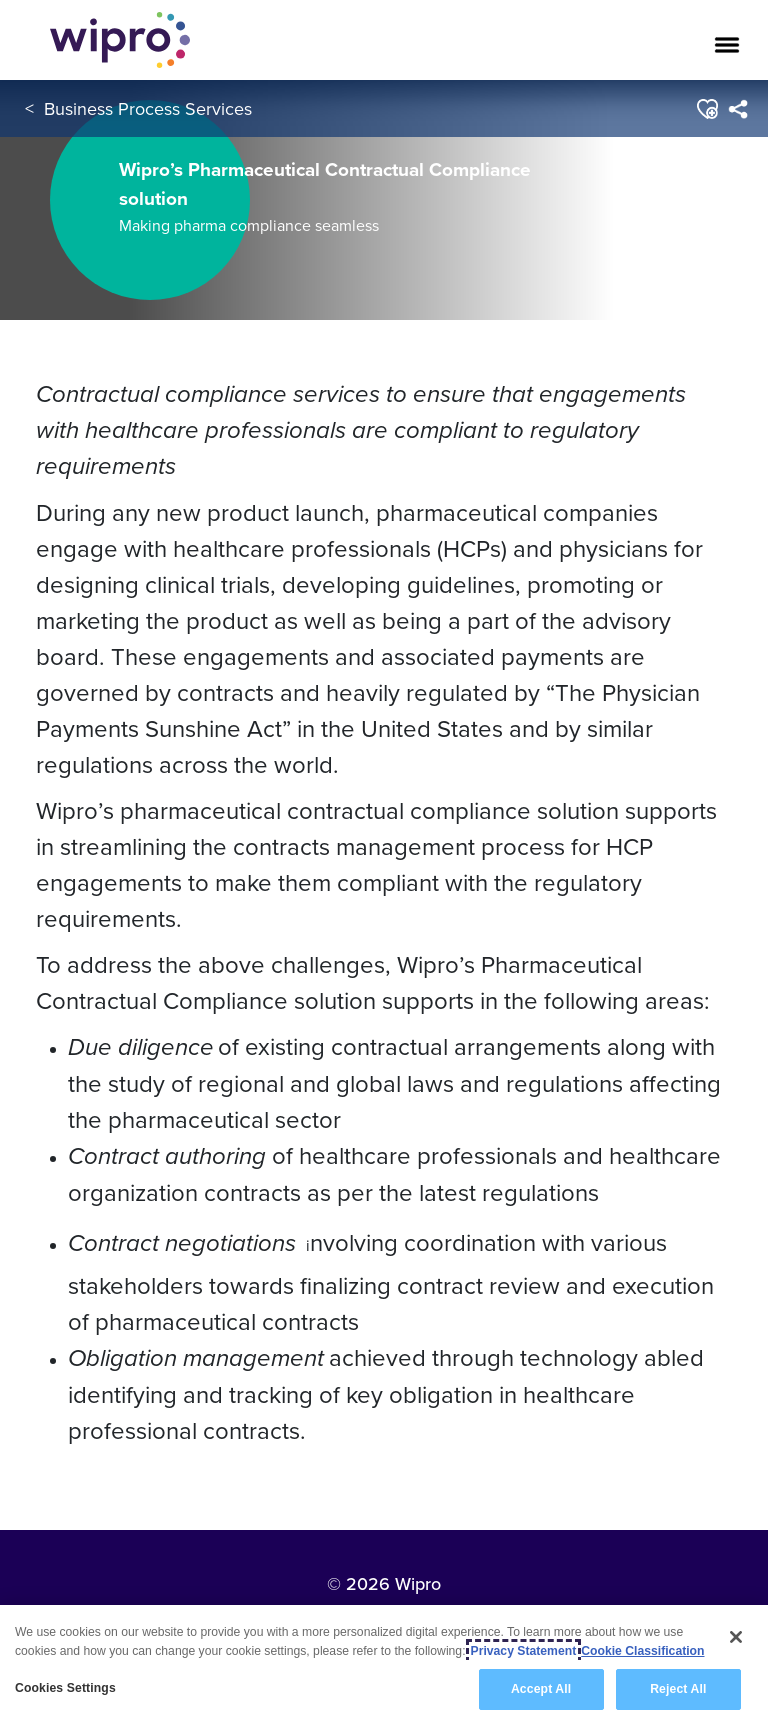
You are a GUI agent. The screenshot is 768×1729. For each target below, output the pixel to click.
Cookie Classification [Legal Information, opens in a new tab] (642, 1651)
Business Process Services (148, 108)
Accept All (541, 1689)
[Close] (736, 1637)
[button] (706, 109)
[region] (384, 1667)
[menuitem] (737, 109)
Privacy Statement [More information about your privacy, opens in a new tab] (524, 1651)
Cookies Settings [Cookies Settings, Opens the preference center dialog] (65, 1688)
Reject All (678, 1689)
